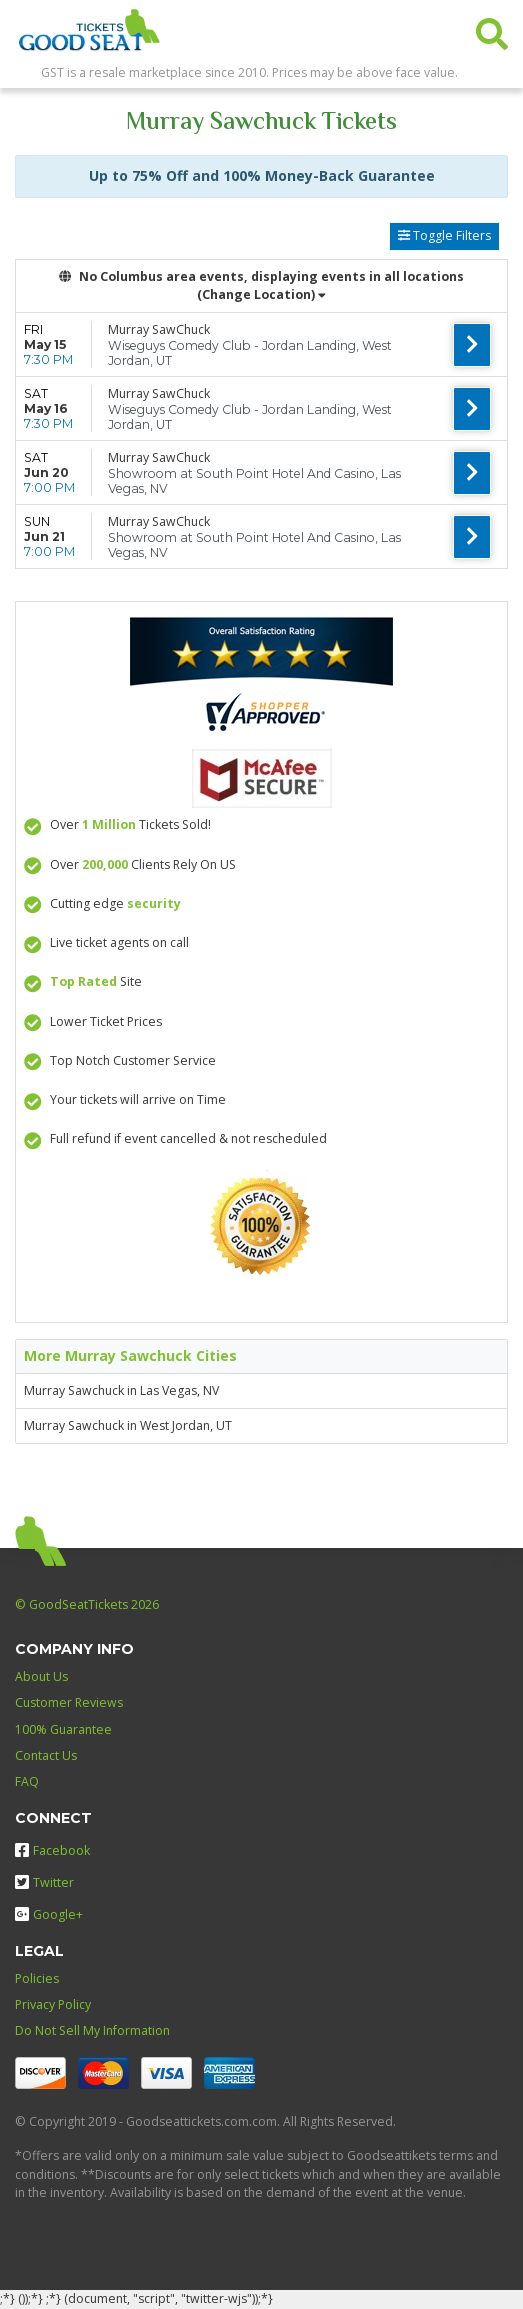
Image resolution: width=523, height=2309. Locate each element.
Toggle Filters (444, 235)
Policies (37, 1978)
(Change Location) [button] (261, 294)
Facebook (52, 1850)
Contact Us (46, 1755)
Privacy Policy (53, 2004)
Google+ (49, 1914)
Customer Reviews (69, 1702)
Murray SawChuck (159, 329)
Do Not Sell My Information (92, 2030)
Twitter (44, 1882)
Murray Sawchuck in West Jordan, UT (128, 1425)
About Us (41, 1676)
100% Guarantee (63, 1729)
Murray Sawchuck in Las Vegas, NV (121, 1390)
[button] (492, 29)
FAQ (27, 1781)
